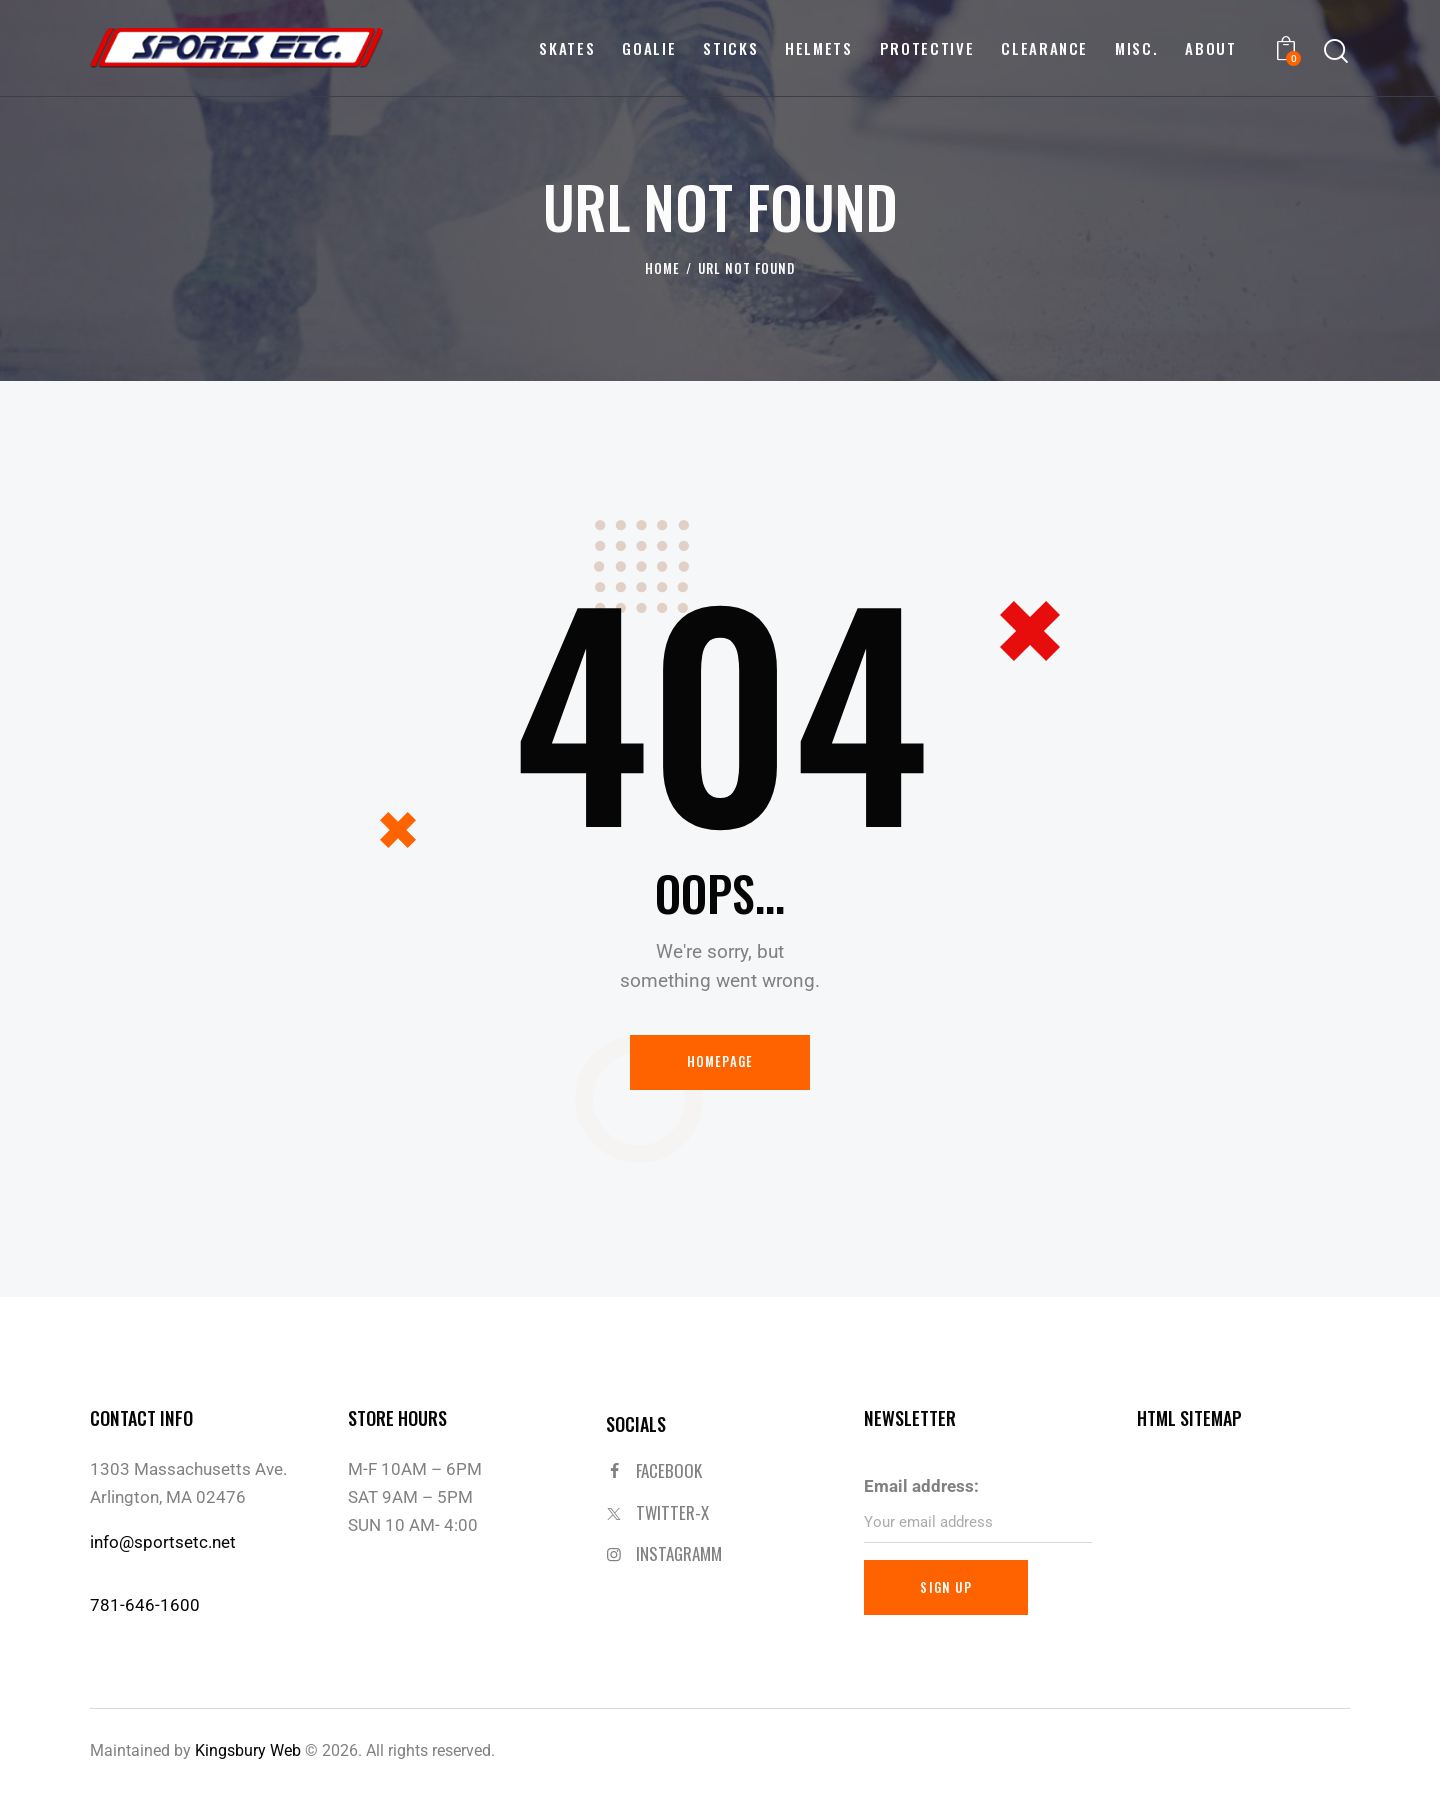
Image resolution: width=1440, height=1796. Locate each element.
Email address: (921, 1486)
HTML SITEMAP (1189, 1419)
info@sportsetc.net (163, 1542)
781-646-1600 (145, 1606)
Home (662, 268)
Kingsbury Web (248, 1751)
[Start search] (1336, 51)
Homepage (720, 1062)
